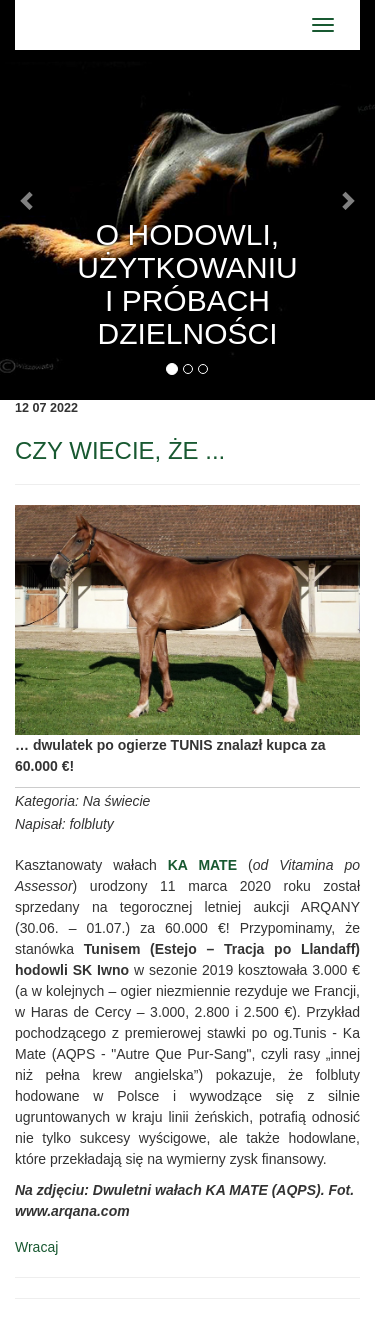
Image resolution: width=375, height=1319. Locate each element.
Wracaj (36, 1247)
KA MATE (202, 865)
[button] (28, 200)
